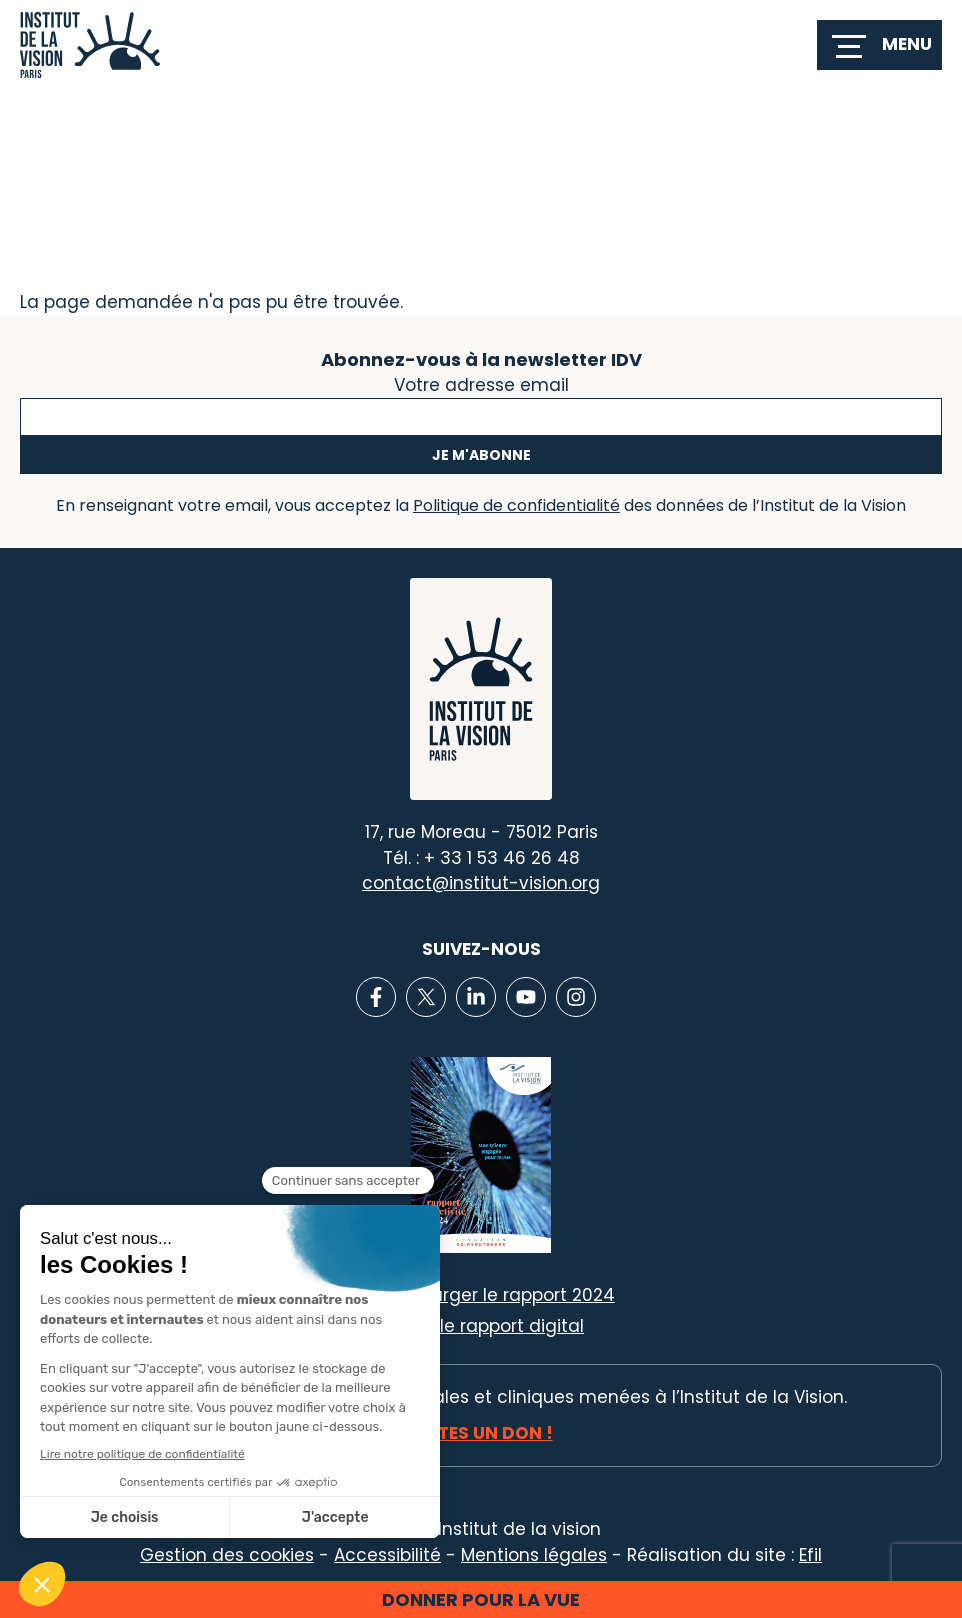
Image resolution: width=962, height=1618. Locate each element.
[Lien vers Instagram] (576, 997)
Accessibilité (387, 1555)
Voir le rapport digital (493, 1326)
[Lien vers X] (426, 997)
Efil (810, 1555)
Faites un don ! (481, 1433)
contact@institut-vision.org (481, 883)
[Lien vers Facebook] (376, 997)
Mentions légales (534, 1555)
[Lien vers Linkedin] (476, 997)
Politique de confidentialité (516, 505)
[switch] (879, 45)
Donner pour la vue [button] (481, 1599)
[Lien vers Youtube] (526, 997)
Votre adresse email (481, 383)
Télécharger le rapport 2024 (494, 1295)
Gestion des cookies (227, 1555)
